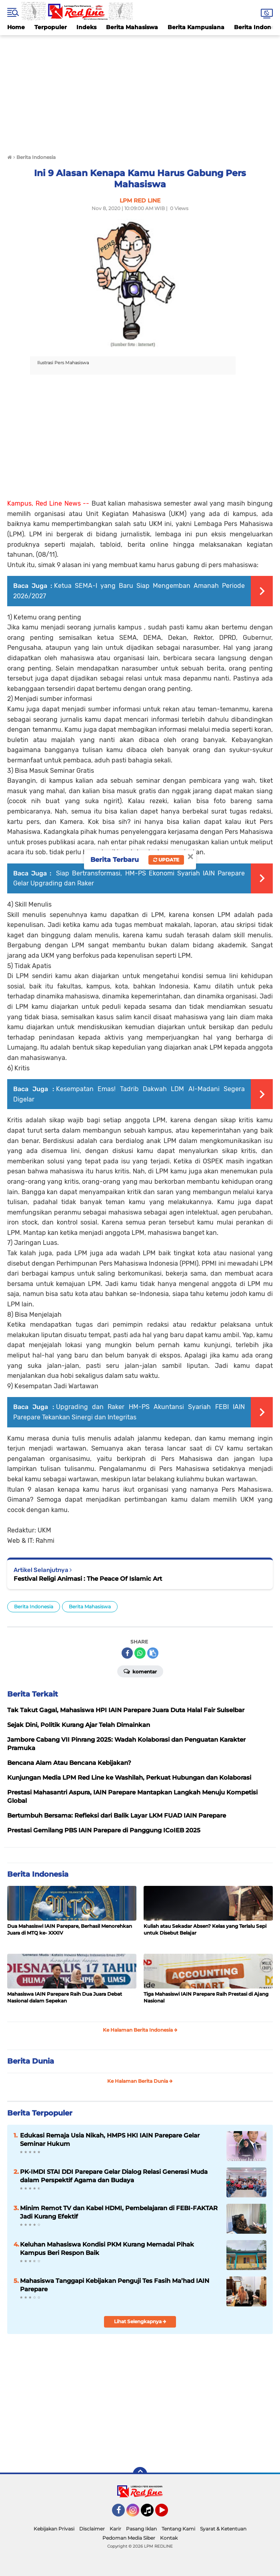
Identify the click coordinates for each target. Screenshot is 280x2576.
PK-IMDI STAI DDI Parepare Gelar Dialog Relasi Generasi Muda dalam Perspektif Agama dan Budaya (114, 2176)
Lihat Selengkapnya (140, 2321)
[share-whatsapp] (140, 1653)
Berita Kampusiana (196, 27)
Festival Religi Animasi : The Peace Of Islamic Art (88, 1578)
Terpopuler (50, 27)
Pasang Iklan (141, 2529)
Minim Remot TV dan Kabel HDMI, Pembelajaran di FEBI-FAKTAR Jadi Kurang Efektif (119, 2212)
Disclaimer (92, 2529)
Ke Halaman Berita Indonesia (140, 2030)
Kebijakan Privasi (54, 2529)
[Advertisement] (140, 91)
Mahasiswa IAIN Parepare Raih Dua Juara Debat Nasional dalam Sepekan (64, 1997)
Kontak (169, 2538)
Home (16, 27)
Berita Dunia (30, 2061)
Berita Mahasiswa (132, 27)
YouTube (167, 2514)
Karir (115, 2529)
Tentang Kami (178, 2529)
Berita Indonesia (33, 1607)
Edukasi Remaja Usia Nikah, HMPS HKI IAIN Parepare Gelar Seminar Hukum (110, 2139)
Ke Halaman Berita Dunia (140, 2081)
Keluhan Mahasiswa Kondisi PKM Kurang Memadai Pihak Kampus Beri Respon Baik (107, 2248)
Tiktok (149, 2514)
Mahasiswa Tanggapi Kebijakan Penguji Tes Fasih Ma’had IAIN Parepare (114, 2285)
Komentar (140, 1671)
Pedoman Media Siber (128, 2538)
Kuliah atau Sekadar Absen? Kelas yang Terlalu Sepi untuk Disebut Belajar (205, 1929)
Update (166, 860)
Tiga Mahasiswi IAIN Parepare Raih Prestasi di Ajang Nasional (206, 1997)
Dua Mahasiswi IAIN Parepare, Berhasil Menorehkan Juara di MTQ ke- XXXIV (69, 1929)
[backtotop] (140, 2474)
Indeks (86, 27)
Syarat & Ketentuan (223, 2529)
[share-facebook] (127, 1653)
